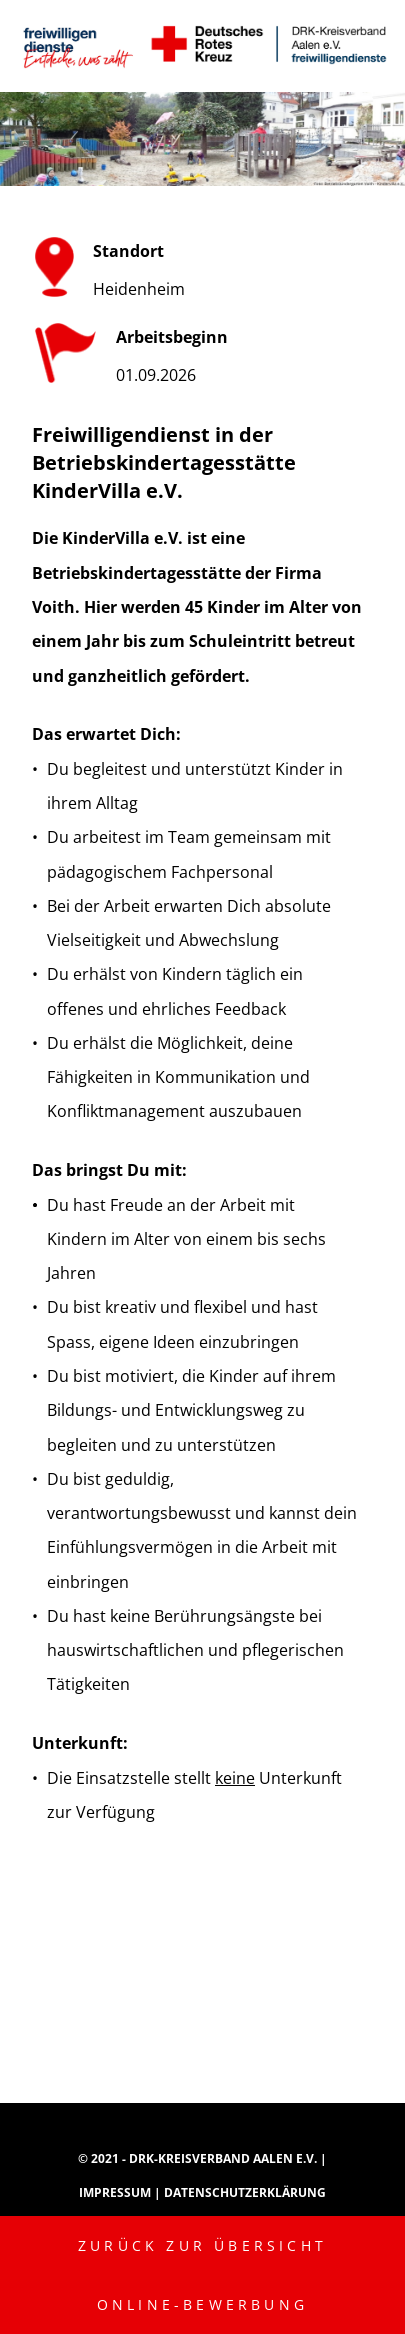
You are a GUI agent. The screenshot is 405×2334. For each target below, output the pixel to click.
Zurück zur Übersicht (202, 2245)
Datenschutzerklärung (245, 2192)
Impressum (116, 2192)
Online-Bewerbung (202, 2304)
